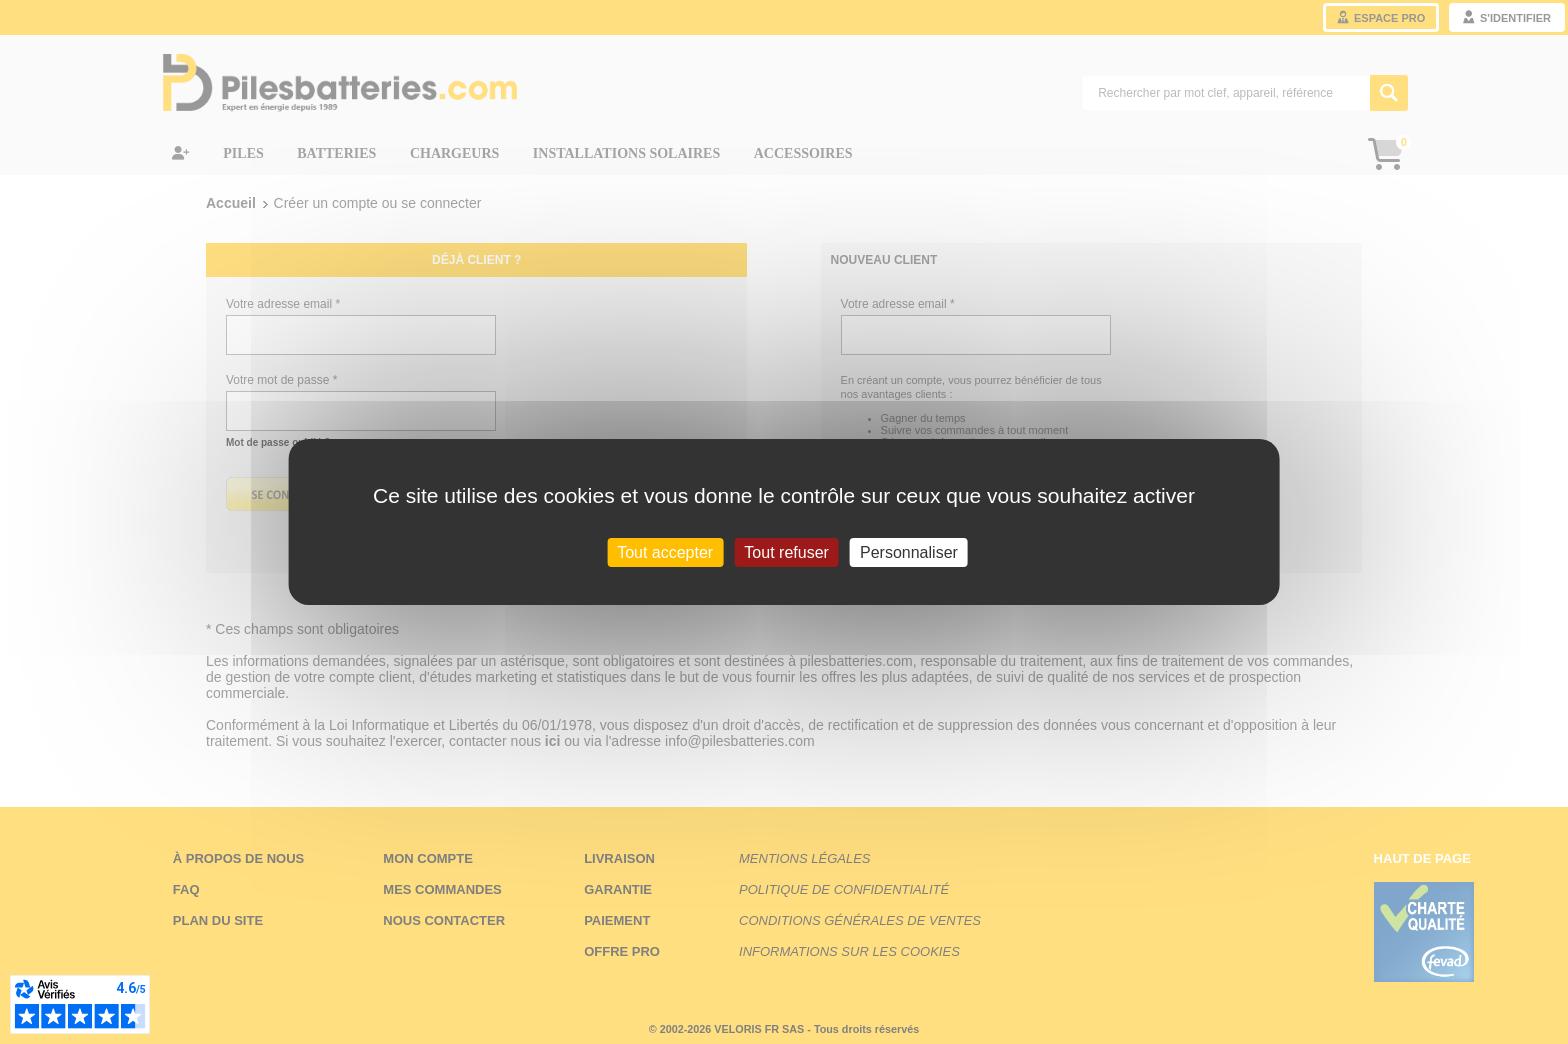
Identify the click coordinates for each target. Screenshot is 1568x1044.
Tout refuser (786, 552)
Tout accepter (665, 552)
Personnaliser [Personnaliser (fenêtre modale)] (909, 552)
